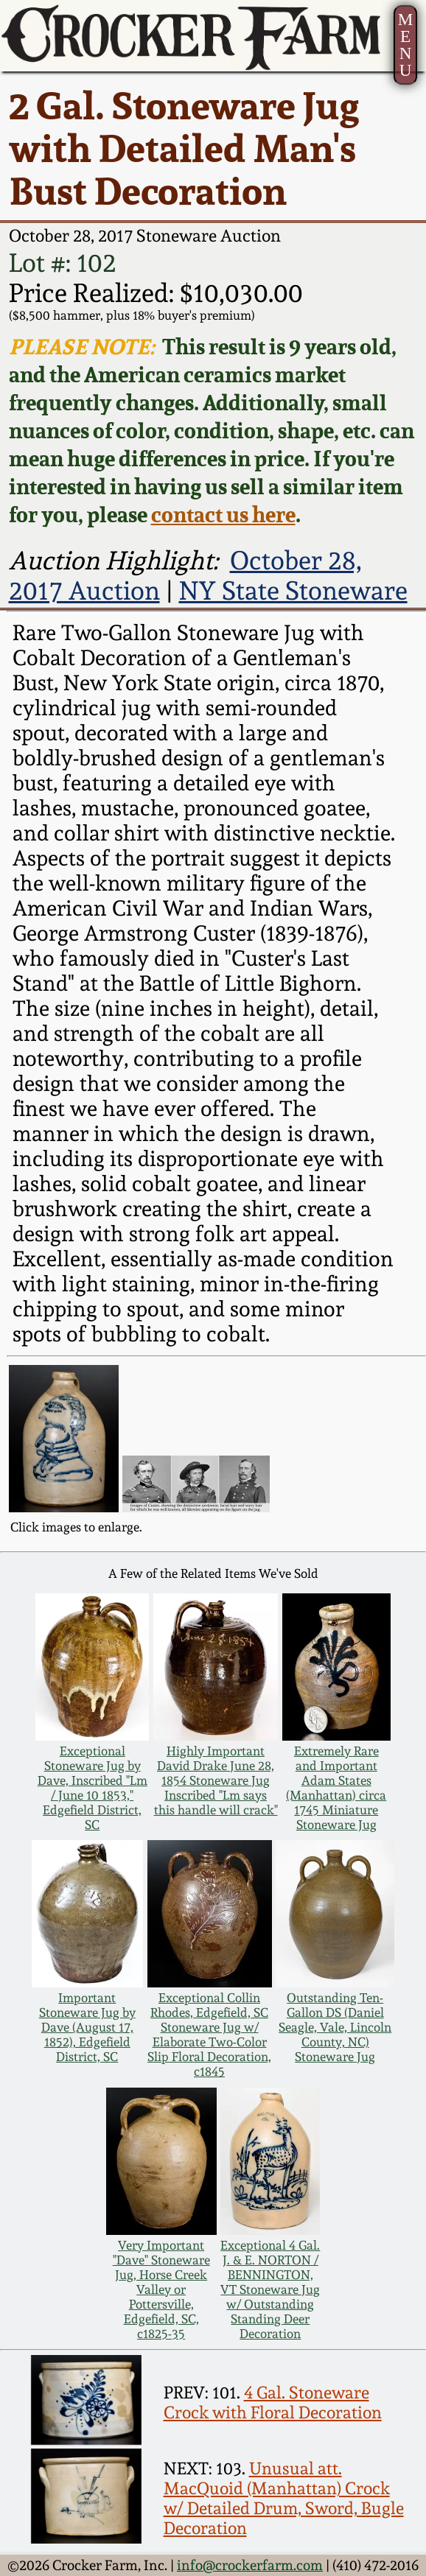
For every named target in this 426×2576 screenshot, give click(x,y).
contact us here (223, 514)
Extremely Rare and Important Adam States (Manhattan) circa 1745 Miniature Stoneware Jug (336, 1788)
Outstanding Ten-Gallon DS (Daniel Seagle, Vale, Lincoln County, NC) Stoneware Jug (335, 2027)
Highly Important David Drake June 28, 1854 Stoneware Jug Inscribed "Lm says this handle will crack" (216, 1780)
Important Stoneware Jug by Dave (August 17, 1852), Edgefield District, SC (87, 2027)
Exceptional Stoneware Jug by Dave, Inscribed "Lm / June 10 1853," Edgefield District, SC (92, 1788)
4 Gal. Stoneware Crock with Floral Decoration (273, 2402)
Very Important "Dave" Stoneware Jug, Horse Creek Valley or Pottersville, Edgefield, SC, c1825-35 (161, 2289)
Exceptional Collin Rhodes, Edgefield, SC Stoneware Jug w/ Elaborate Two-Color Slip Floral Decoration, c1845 (209, 2034)
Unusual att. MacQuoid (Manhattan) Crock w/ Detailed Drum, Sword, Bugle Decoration (284, 2498)
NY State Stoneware (293, 590)
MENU (405, 45)
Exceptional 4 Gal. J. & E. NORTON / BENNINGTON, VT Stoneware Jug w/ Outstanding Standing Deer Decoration (270, 2289)
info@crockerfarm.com (250, 2565)
